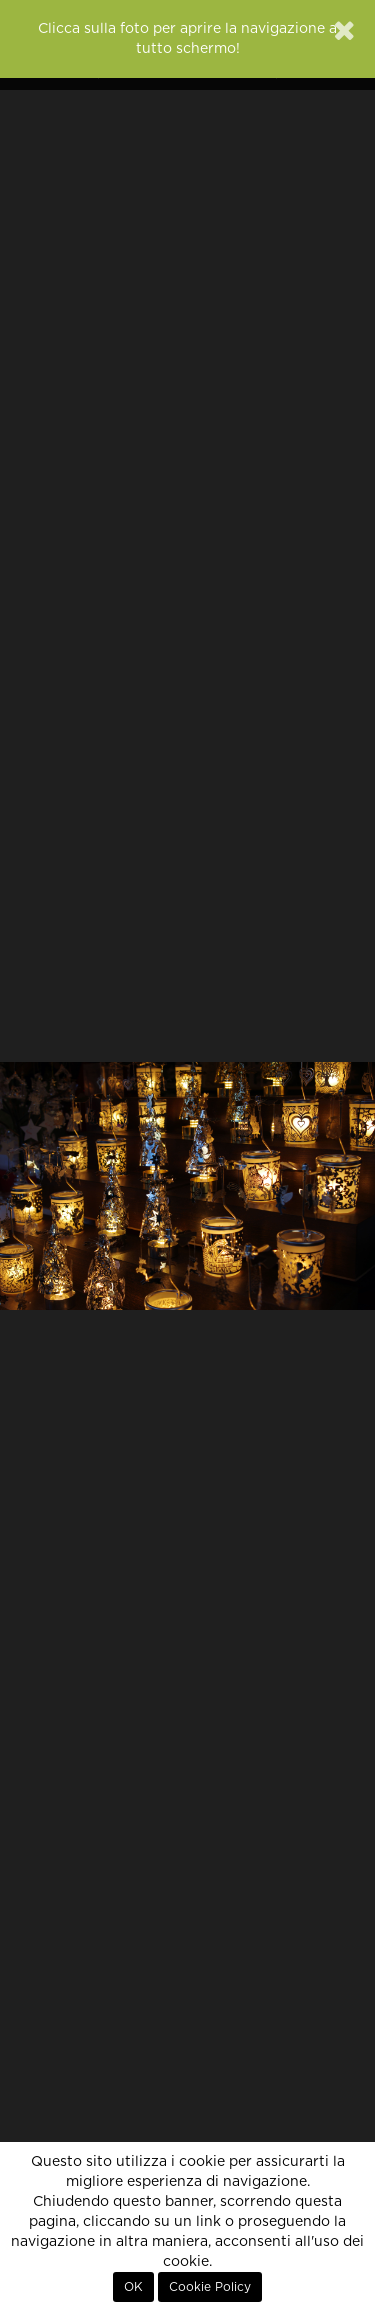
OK (133, 2287)
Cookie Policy (210, 2287)
